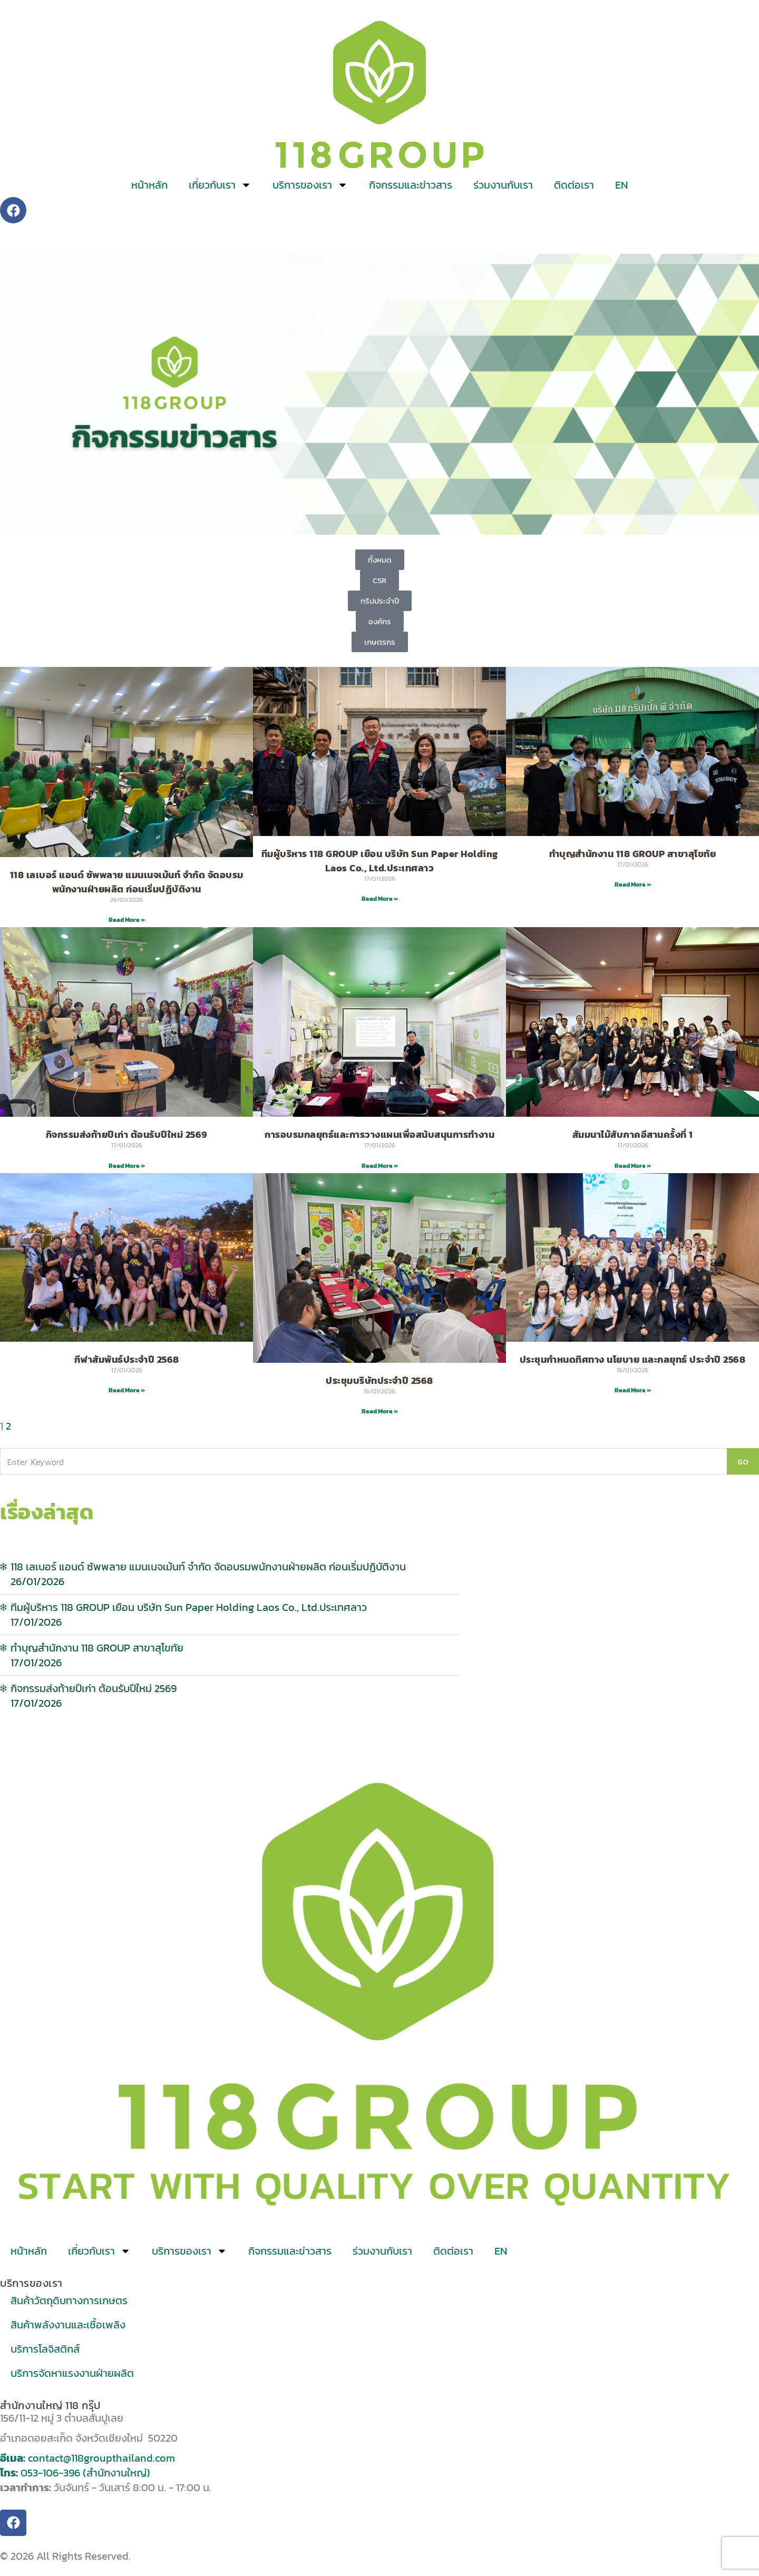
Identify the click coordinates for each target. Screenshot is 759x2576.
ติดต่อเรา (574, 185)
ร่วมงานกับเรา (503, 185)
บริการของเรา (310, 184)
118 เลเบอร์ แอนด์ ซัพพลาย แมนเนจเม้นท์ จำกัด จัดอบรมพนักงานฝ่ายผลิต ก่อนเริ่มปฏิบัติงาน (127, 882)
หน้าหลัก (149, 185)
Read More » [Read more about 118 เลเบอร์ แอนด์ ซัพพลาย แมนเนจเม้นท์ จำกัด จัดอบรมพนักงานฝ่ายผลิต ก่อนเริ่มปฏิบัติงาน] (127, 920)
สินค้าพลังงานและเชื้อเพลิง (68, 2325)
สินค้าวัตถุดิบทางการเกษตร (69, 2300)
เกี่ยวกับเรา (220, 184)
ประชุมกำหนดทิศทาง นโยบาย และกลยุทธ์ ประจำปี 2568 (633, 1359)
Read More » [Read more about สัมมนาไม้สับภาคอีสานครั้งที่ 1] (633, 1166)
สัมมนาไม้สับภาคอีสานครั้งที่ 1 (632, 1134)
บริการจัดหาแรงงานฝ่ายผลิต (72, 2373)
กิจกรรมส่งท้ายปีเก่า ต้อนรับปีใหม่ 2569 (127, 1134)
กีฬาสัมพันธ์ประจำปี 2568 (126, 1359)
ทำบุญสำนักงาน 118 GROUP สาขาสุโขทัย (632, 854)
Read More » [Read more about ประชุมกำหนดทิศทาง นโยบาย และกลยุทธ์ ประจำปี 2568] (633, 1390)
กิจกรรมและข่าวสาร (410, 185)
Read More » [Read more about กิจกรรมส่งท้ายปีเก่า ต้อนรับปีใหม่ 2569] (127, 1166)
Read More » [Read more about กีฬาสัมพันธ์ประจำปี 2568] (127, 1390)
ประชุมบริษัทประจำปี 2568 (379, 1380)
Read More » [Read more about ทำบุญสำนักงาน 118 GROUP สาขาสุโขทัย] (633, 884)
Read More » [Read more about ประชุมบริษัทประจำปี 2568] (380, 1411)
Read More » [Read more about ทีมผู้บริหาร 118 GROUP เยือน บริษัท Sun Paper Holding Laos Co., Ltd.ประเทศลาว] (380, 898)
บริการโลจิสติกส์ (45, 2349)
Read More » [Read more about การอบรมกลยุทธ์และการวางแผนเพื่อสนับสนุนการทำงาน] (380, 1166)
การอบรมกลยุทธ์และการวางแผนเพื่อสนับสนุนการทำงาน (379, 1134)
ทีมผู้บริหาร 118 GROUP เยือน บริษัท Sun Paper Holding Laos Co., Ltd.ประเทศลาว (379, 861)
